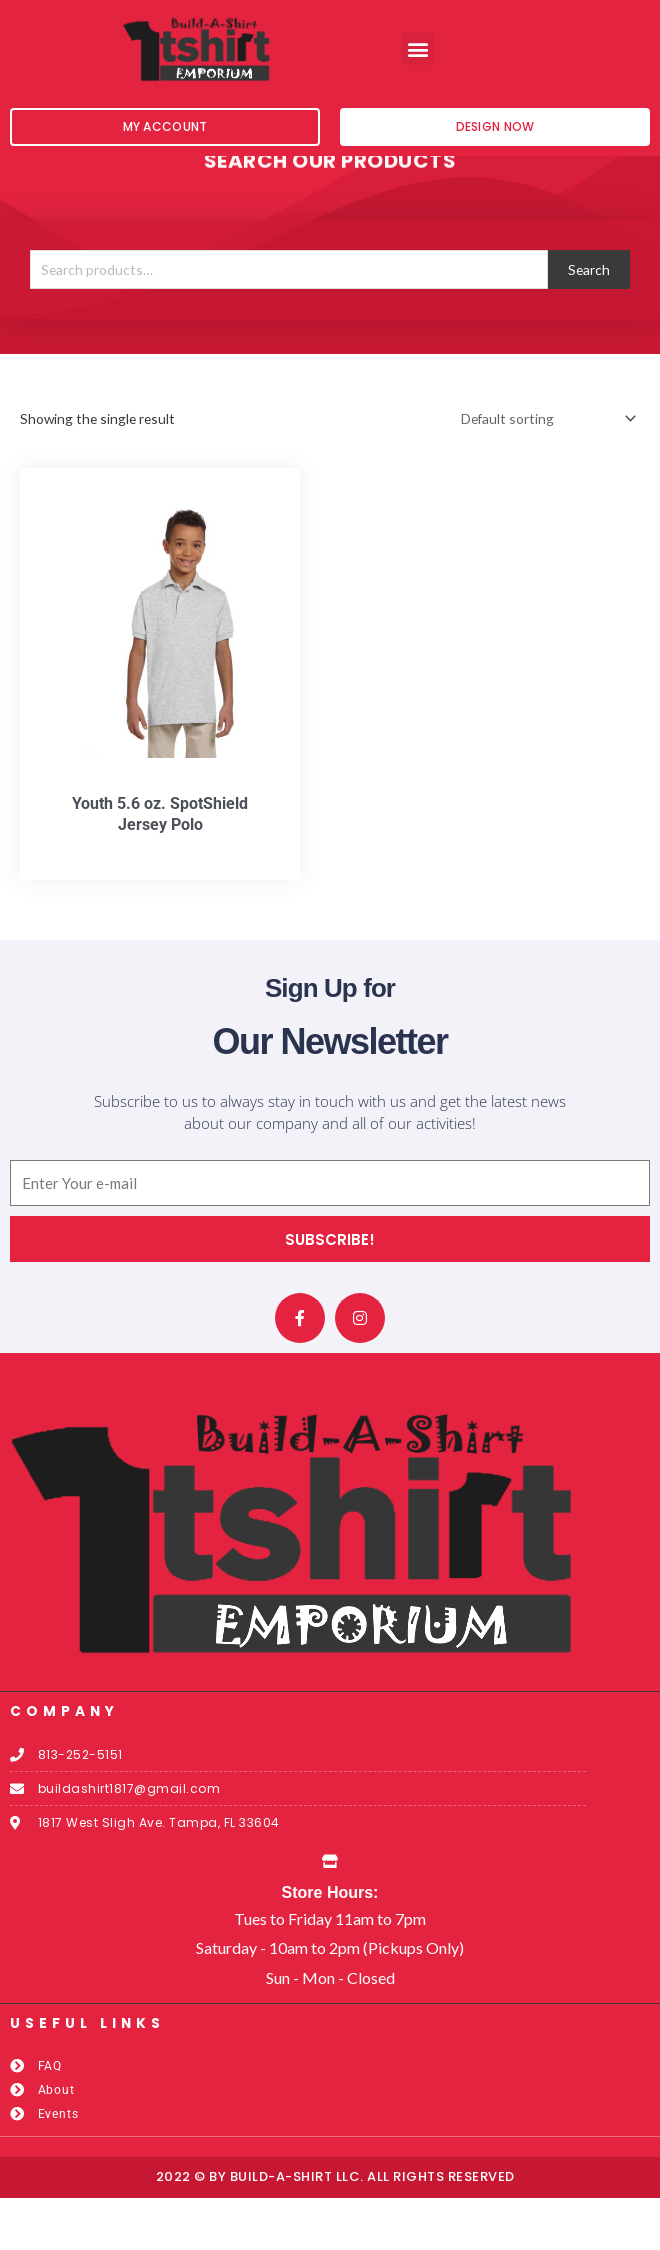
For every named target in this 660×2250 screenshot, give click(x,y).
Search (589, 321)
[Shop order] (545, 471)
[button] (417, 48)
